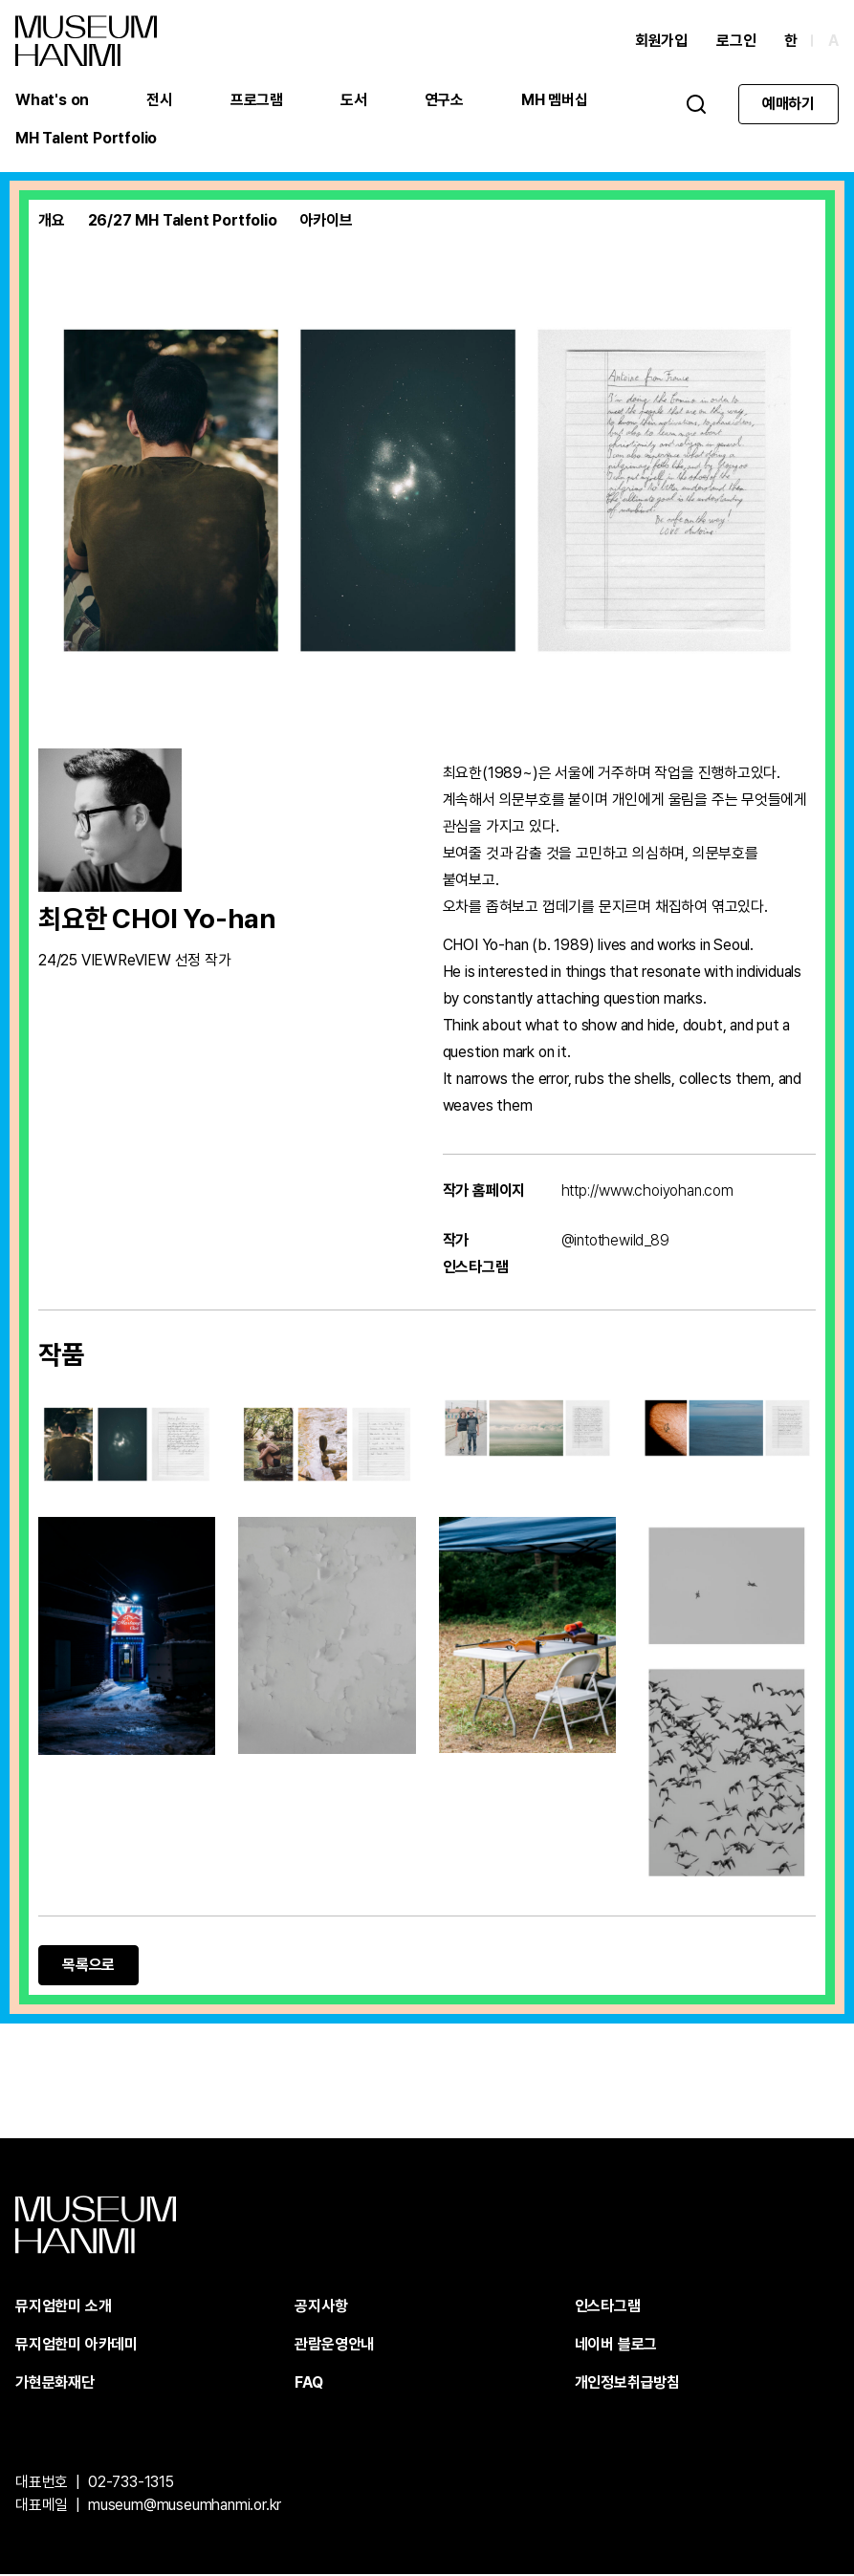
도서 (353, 100)
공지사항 (321, 2308)
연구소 (444, 100)
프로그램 (256, 100)
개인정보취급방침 (627, 2384)
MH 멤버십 (554, 100)
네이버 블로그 (616, 2346)
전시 (159, 100)
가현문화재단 (55, 2384)
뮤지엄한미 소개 (63, 2308)
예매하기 (788, 104)
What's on (52, 100)
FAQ (308, 2384)
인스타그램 (608, 2308)
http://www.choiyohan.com (647, 1192)
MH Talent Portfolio (86, 138)
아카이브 (326, 222)
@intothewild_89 (615, 1242)
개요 (51, 222)
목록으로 (88, 1967)
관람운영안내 (334, 2346)
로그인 (735, 41)
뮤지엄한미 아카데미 (76, 2346)
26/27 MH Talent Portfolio (182, 222)
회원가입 (661, 41)
